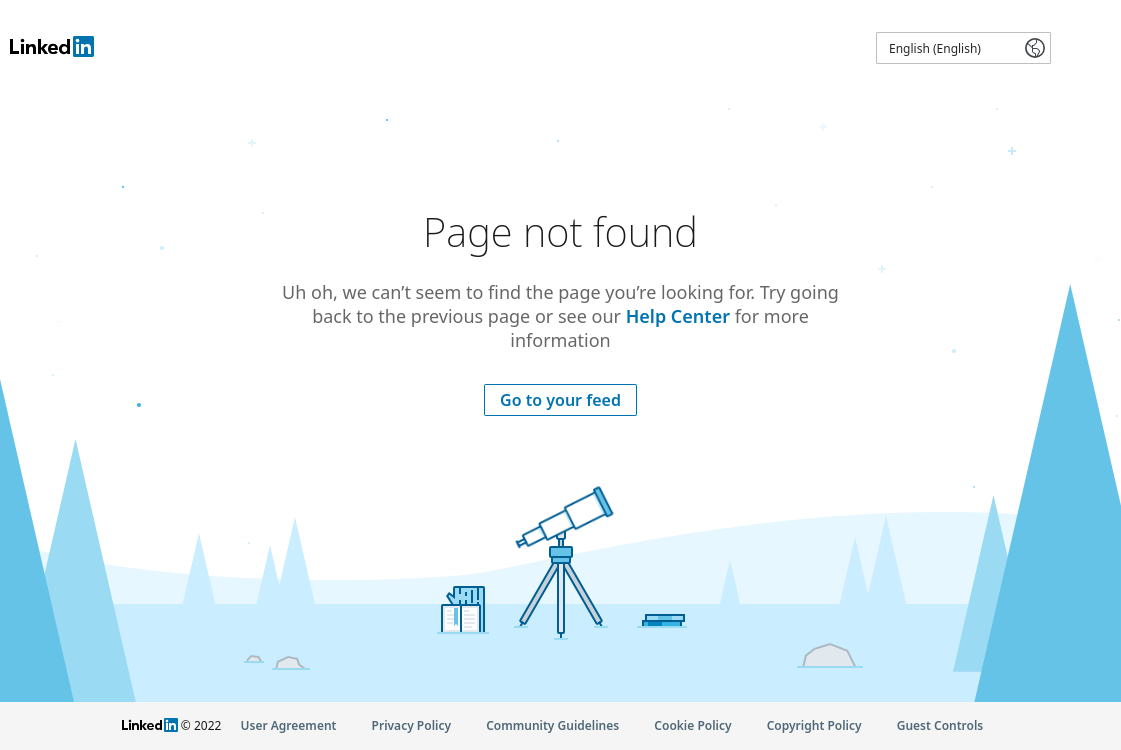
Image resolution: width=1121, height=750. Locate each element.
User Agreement (289, 725)
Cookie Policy (692, 725)
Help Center (678, 316)
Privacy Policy (411, 725)
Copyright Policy (814, 725)
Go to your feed (560, 400)
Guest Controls (940, 725)
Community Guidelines (552, 725)
